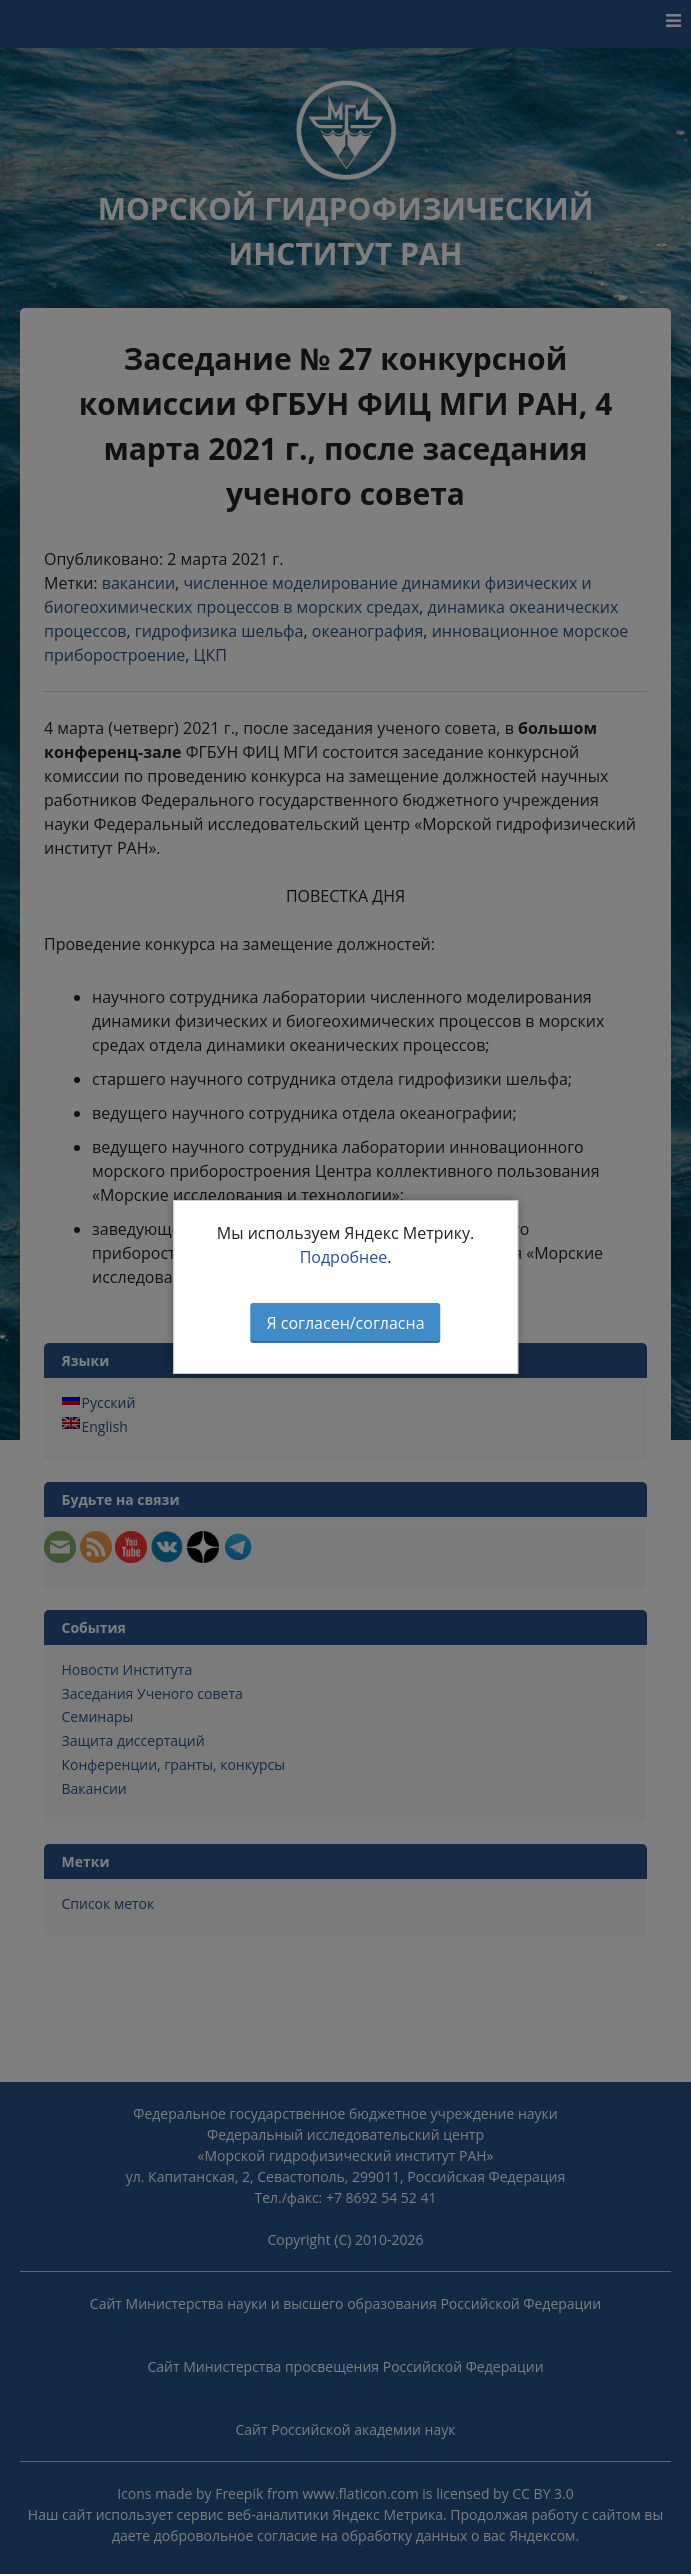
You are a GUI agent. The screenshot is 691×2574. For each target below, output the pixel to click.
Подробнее (344, 1257)
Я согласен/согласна (345, 1323)
